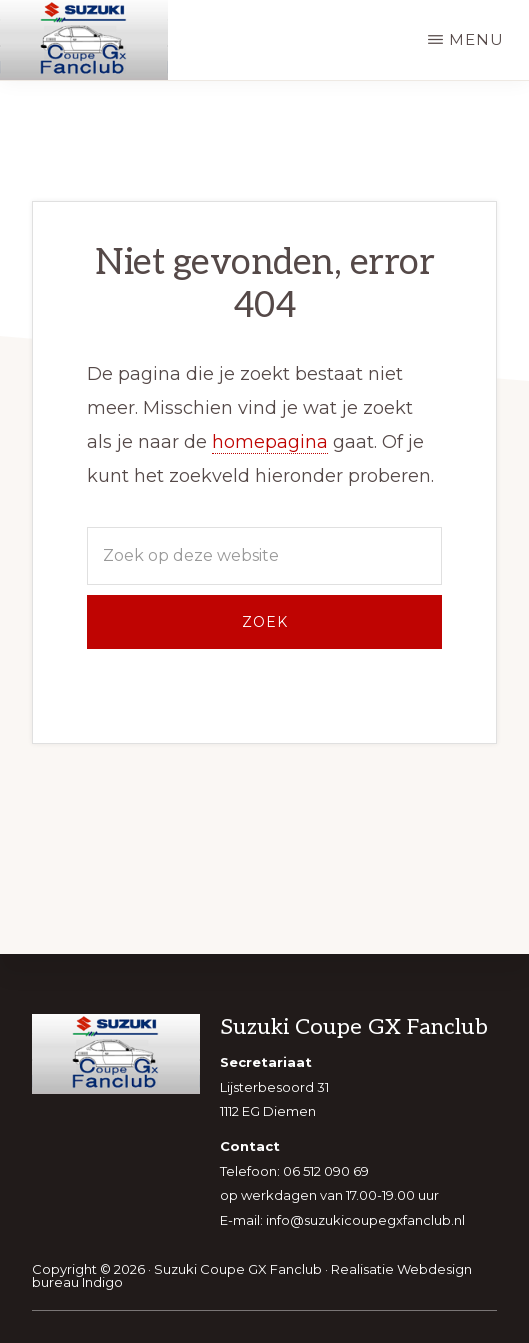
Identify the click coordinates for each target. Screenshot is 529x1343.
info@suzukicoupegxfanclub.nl (365, 1220)
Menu (476, 39)
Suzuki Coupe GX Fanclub (238, 1269)
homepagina (270, 442)
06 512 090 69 (326, 1171)
